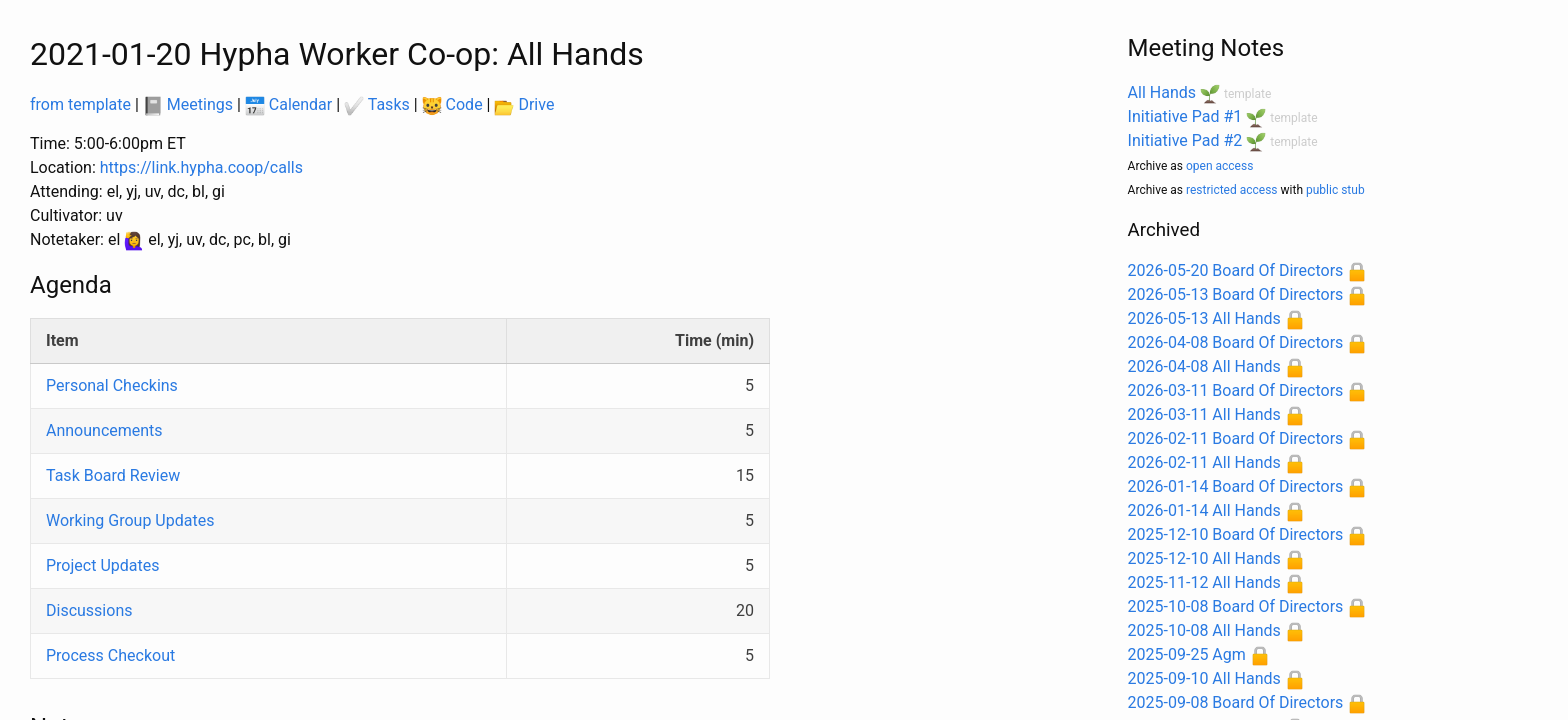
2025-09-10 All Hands (1204, 678)
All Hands (1162, 92)
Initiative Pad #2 (1185, 140)
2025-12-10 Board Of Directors (1236, 534)
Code (452, 104)
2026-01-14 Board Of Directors (1236, 486)
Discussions (89, 610)
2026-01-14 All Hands (1204, 510)
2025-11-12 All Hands (1204, 582)
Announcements (104, 430)
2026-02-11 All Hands (1204, 462)
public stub (1335, 190)
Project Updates (102, 565)
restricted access (1232, 190)
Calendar (288, 104)
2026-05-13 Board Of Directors (1236, 294)
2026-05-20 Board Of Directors (1236, 270)
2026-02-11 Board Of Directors (1236, 438)
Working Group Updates (130, 520)
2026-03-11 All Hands (1204, 414)
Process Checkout (110, 655)
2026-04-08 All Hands (1204, 366)
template (1247, 94)
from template (80, 104)
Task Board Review (113, 475)
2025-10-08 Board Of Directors (1236, 606)
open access (1219, 166)
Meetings (188, 104)
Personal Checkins (112, 385)
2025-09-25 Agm (1187, 654)
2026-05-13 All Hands (1204, 318)
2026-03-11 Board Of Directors (1236, 390)
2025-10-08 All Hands (1204, 630)
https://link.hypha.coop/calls (201, 167)
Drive (524, 104)
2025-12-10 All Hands (1204, 558)
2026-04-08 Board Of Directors (1236, 342)
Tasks (377, 104)
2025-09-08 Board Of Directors (1236, 702)
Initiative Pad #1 (1185, 116)
